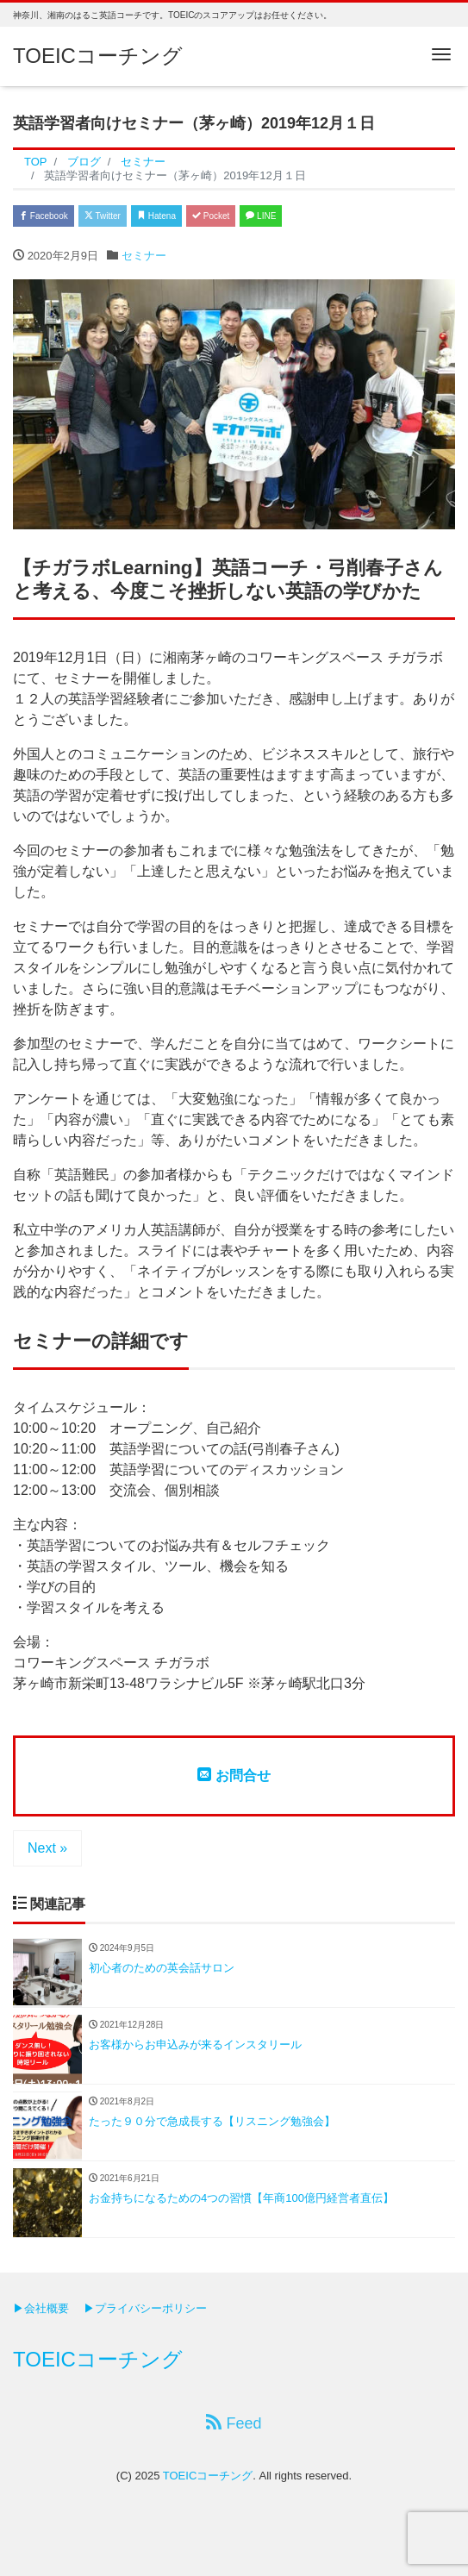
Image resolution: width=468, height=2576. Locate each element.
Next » (47, 1848)
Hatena (156, 216)
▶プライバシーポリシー (145, 2308)
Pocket (210, 216)
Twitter (102, 216)
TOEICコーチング (98, 55)
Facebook (43, 216)
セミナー (144, 255)
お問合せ (233, 1775)
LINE (261, 216)
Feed (233, 2423)
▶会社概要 (41, 2308)
